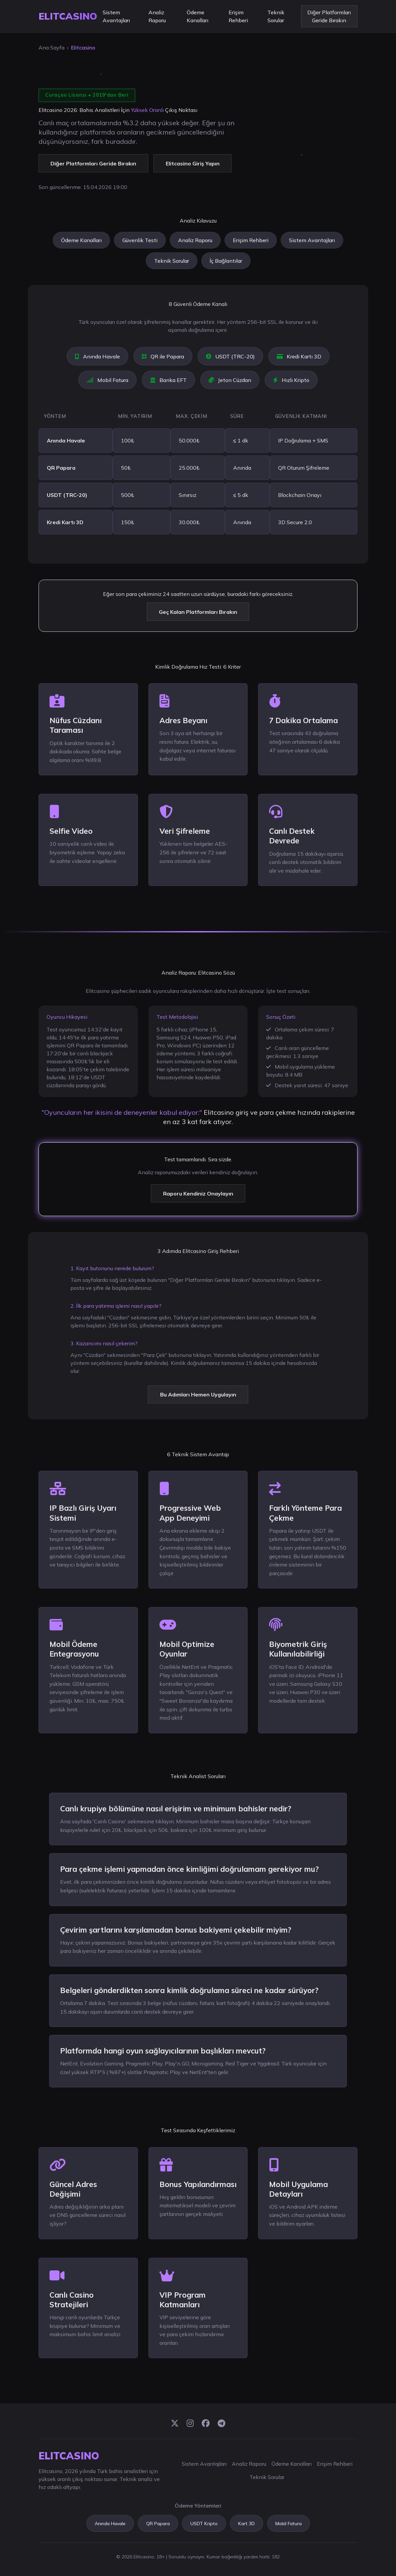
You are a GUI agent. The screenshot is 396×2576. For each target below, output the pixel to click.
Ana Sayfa (51, 47)
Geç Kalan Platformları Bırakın (198, 612)
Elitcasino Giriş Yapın (193, 163)
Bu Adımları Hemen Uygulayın (198, 1394)
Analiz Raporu (157, 16)
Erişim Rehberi (238, 16)
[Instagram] (190, 2423)
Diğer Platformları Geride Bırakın (329, 16)
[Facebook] (206, 2423)
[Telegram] (221, 2423)
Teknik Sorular (275, 16)
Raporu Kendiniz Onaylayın (198, 1193)
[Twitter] (175, 2423)
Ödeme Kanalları (197, 16)
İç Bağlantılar (226, 260)
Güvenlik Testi (139, 240)
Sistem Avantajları (116, 16)
